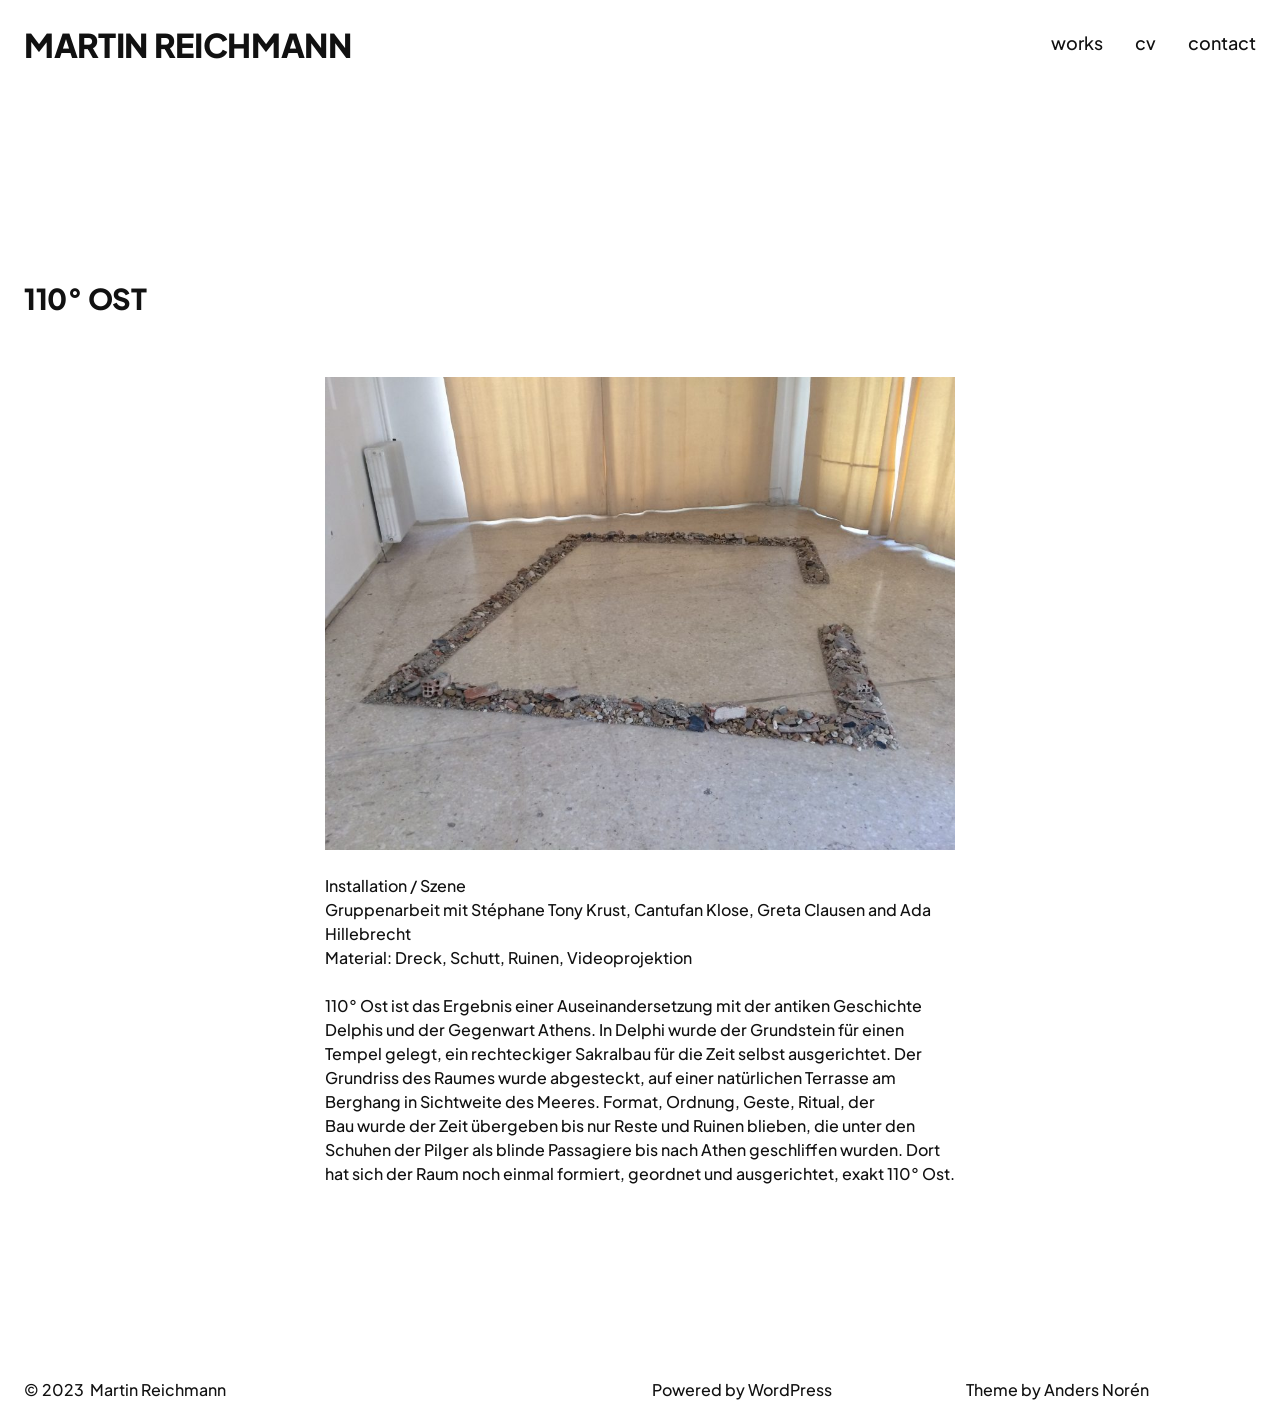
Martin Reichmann (188, 44)
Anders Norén (1096, 1389)
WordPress (790, 1389)
